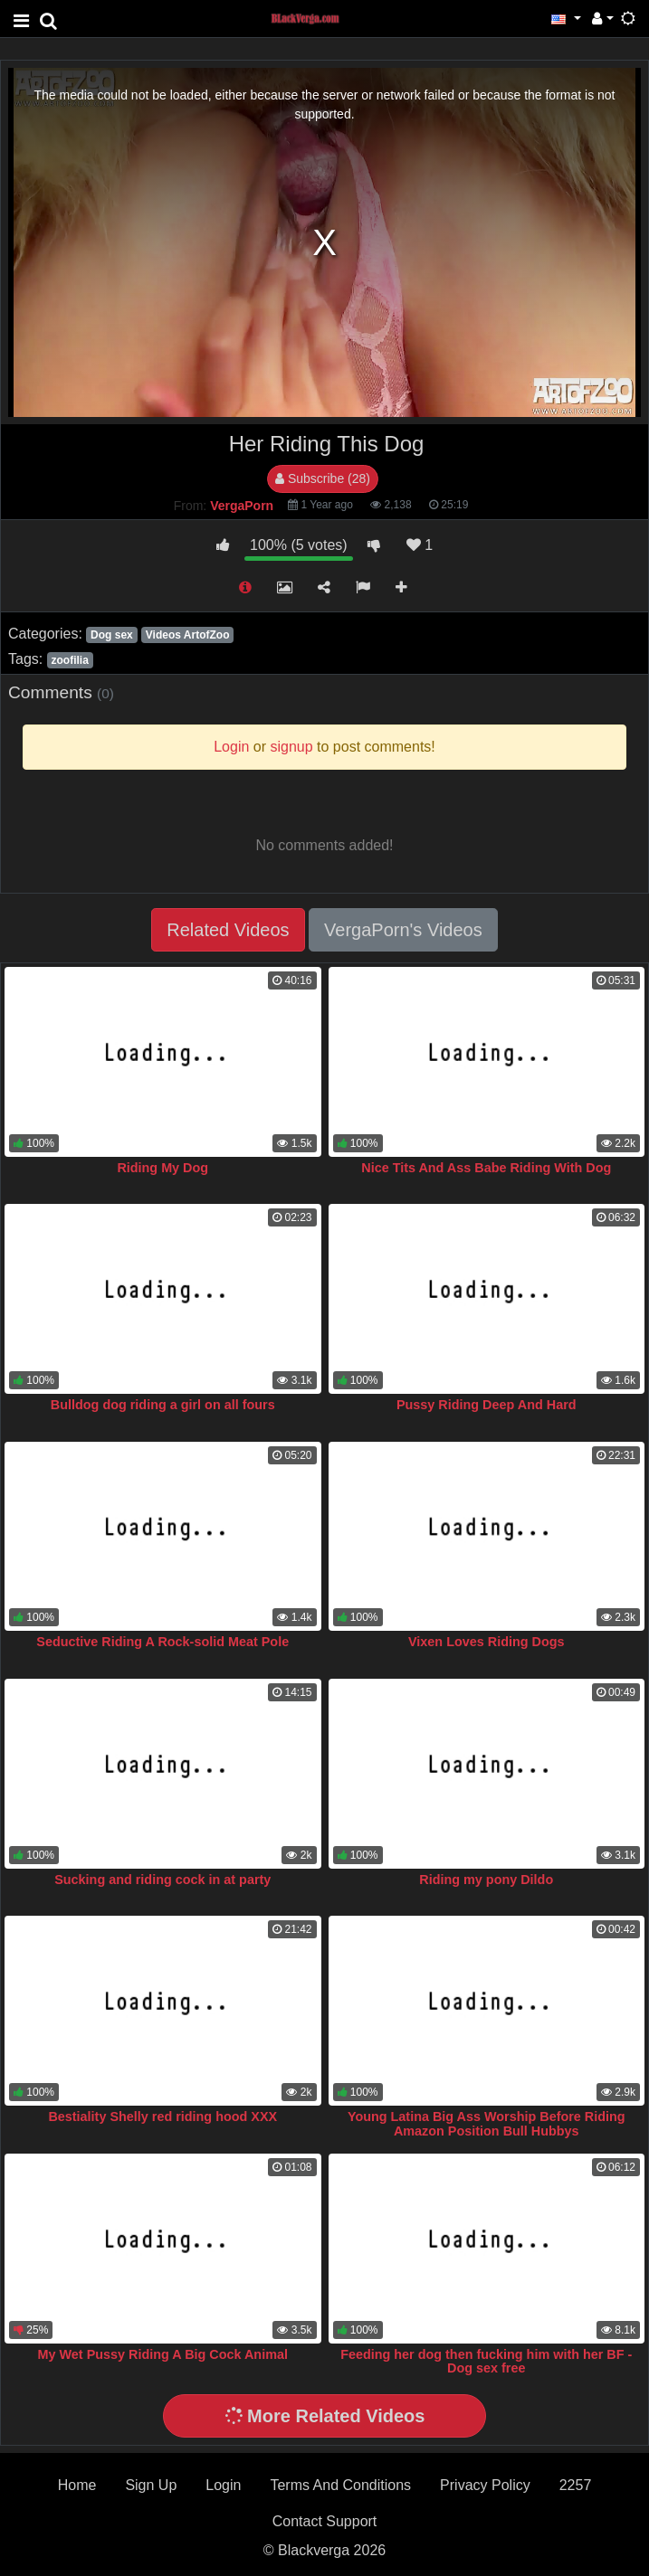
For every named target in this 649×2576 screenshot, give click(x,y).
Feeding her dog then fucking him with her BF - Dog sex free (486, 2361)
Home (77, 2485)
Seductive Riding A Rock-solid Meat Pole (162, 1641)
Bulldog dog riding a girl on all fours (163, 1404)
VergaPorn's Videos (403, 930)
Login (223, 2485)
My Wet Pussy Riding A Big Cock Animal (163, 2354)
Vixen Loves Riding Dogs (486, 1641)
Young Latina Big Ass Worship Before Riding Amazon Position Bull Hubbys (486, 2123)
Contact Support (324, 2521)
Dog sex (112, 635)
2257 (575, 2485)
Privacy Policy (485, 2485)
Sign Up (151, 2485)
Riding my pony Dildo (486, 1879)
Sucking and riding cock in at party (162, 1879)
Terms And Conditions (340, 2485)
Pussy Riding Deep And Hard (486, 1404)
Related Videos (228, 930)
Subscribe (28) (322, 478)
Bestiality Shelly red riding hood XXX (162, 2116)
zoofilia (69, 660)
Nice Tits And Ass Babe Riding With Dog (486, 1167)
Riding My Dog (162, 1167)
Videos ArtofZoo (188, 635)
